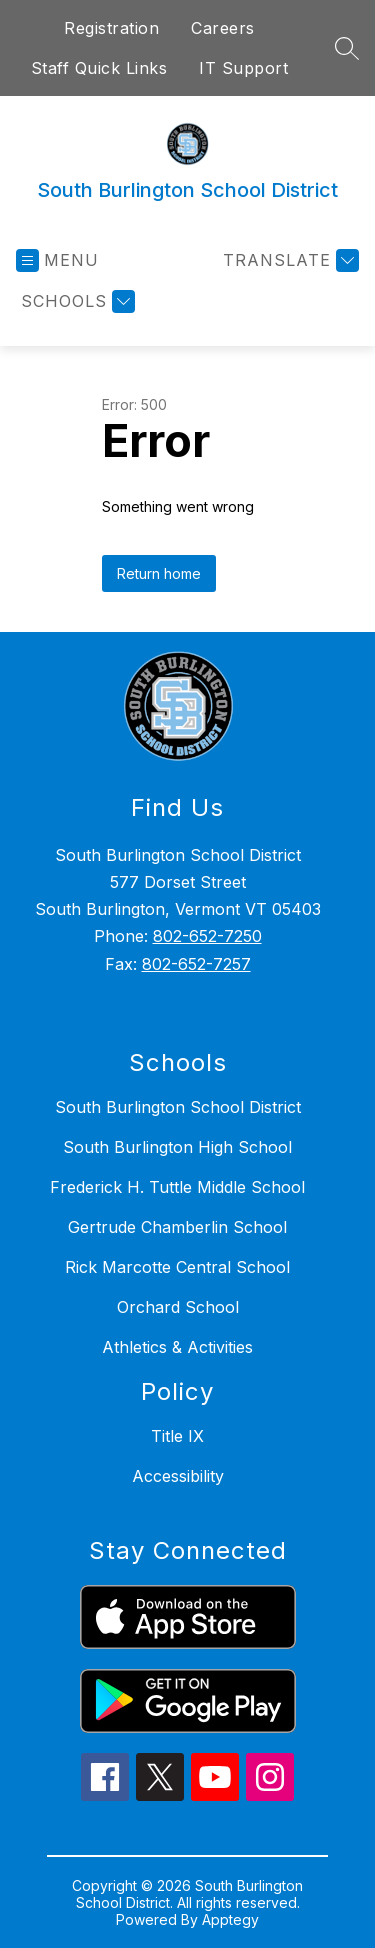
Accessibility (178, 1476)
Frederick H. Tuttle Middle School (177, 1187)
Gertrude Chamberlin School (177, 1227)
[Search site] (347, 48)
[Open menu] (57, 260)
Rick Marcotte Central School (177, 1267)
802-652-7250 (207, 936)
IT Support (243, 68)
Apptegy (230, 1919)
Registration (111, 28)
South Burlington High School (177, 1147)
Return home (159, 573)
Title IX (177, 1436)
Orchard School (178, 1307)
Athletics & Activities (177, 1347)
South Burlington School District (178, 1107)
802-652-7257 (196, 964)
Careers (223, 28)
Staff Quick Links (99, 68)
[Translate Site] (288, 260)
